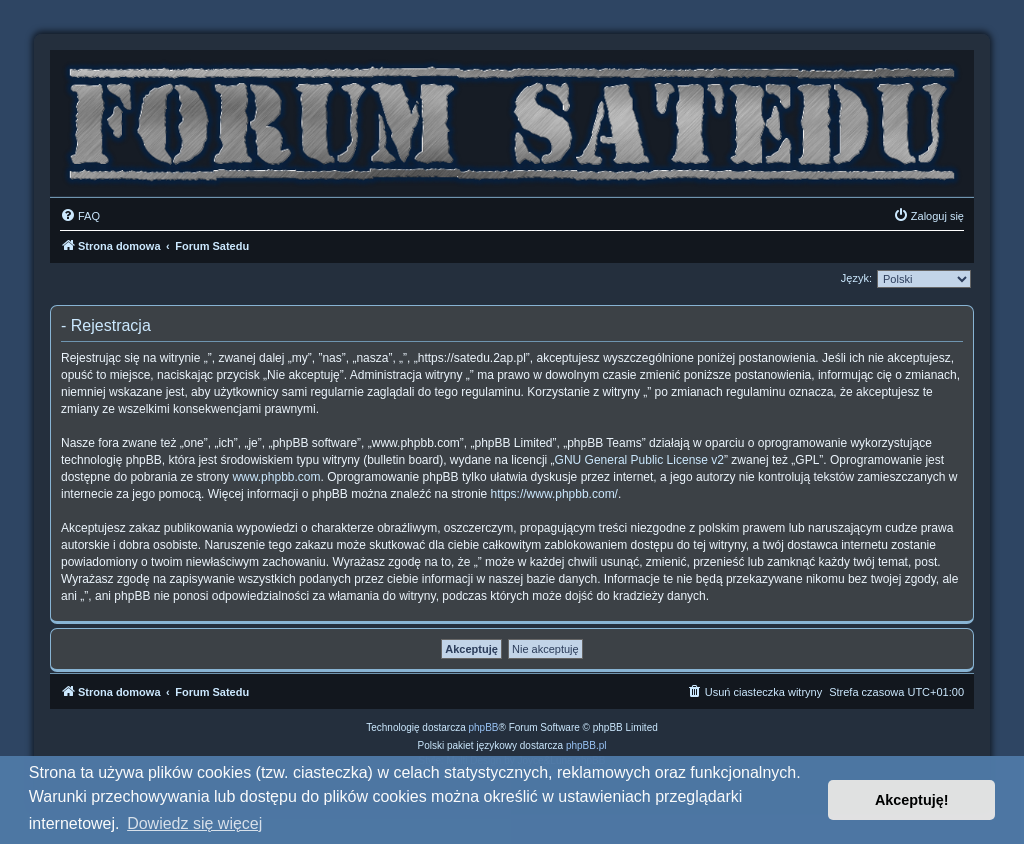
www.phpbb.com (276, 477)
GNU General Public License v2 (639, 460)
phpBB (484, 727)
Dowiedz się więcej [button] (194, 823)
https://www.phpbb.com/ (554, 494)
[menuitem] (80, 216)
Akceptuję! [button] (912, 800)
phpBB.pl (586, 745)
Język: (856, 278)
